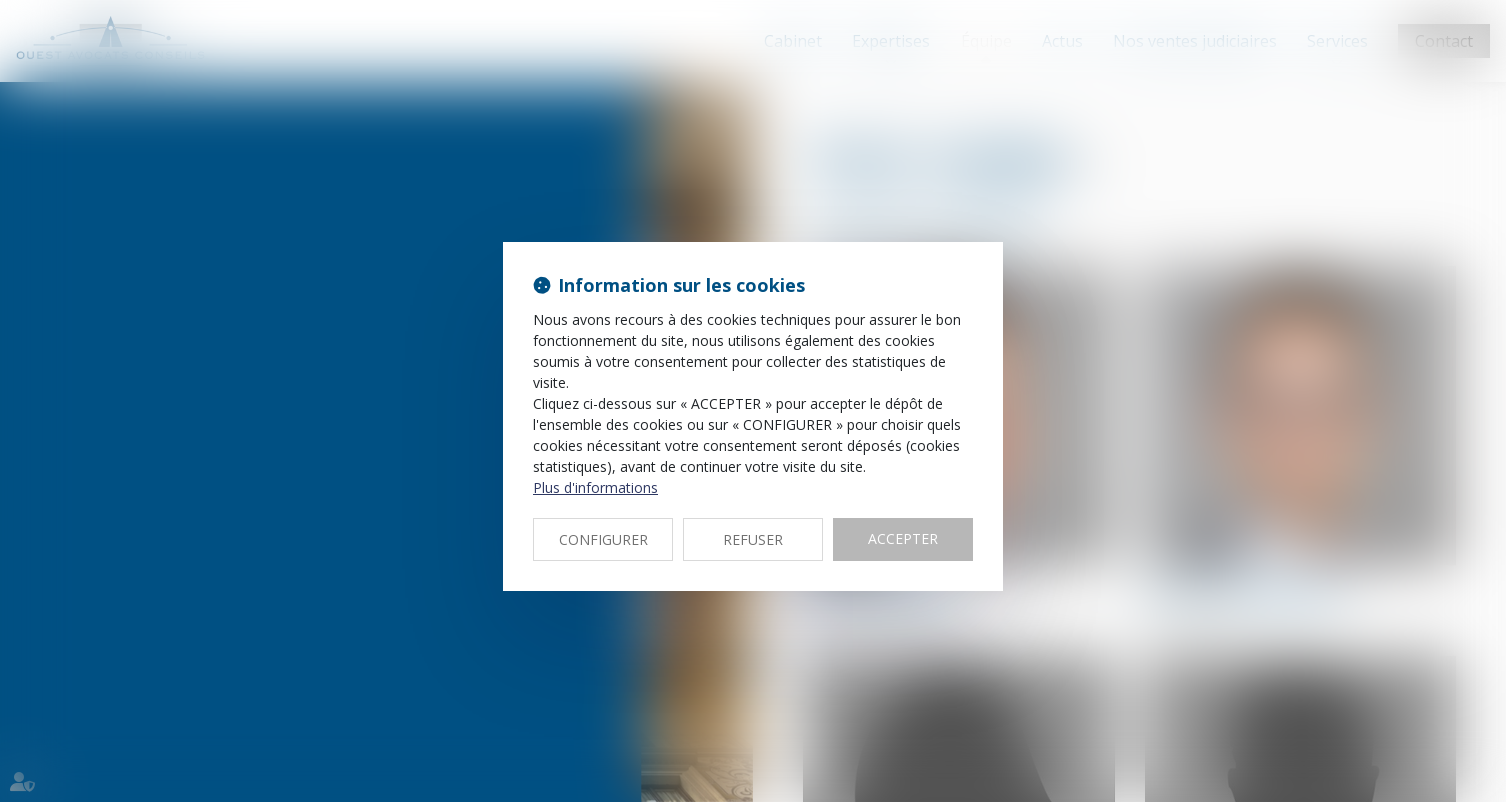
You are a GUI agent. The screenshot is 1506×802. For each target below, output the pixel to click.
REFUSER (753, 539)
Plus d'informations (595, 487)
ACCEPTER (903, 538)
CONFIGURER (603, 539)
